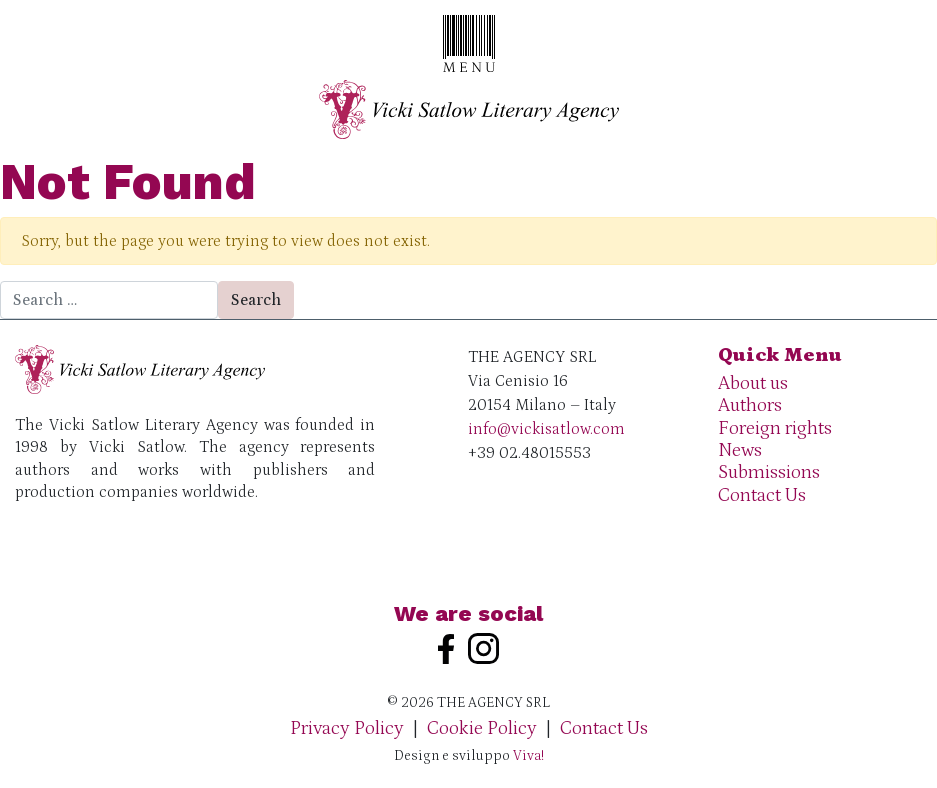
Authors (750, 405)
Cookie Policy (482, 728)
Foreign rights (775, 428)
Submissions (769, 472)
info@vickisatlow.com (546, 429)
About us (753, 383)
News (740, 450)
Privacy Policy (347, 728)
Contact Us (762, 495)
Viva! (528, 756)
